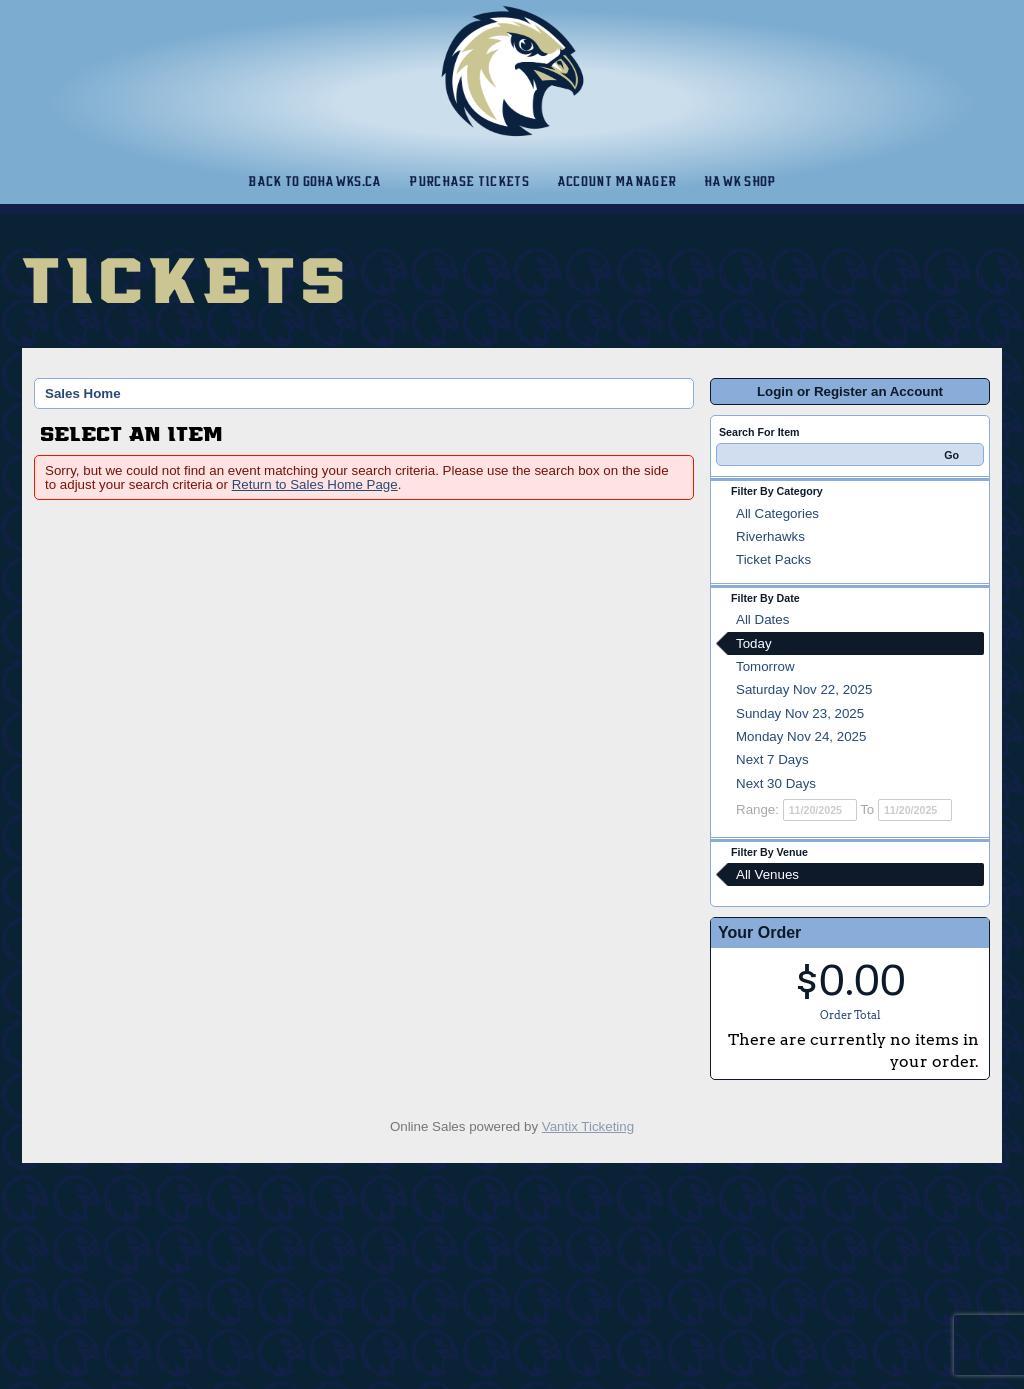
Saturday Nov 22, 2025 (804, 689)
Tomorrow (765, 666)
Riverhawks (770, 536)
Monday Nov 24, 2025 (801, 736)
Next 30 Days (776, 783)
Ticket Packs (773, 559)
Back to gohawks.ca (314, 181)
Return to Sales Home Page (315, 484)
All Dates (762, 619)
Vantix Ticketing (588, 1126)
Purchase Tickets (468, 181)
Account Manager (616, 181)
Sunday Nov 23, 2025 (800, 713)
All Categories (777, 513)
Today (754, 643)
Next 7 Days (772, 759)
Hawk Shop (740, 181)
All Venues (767, 874)
